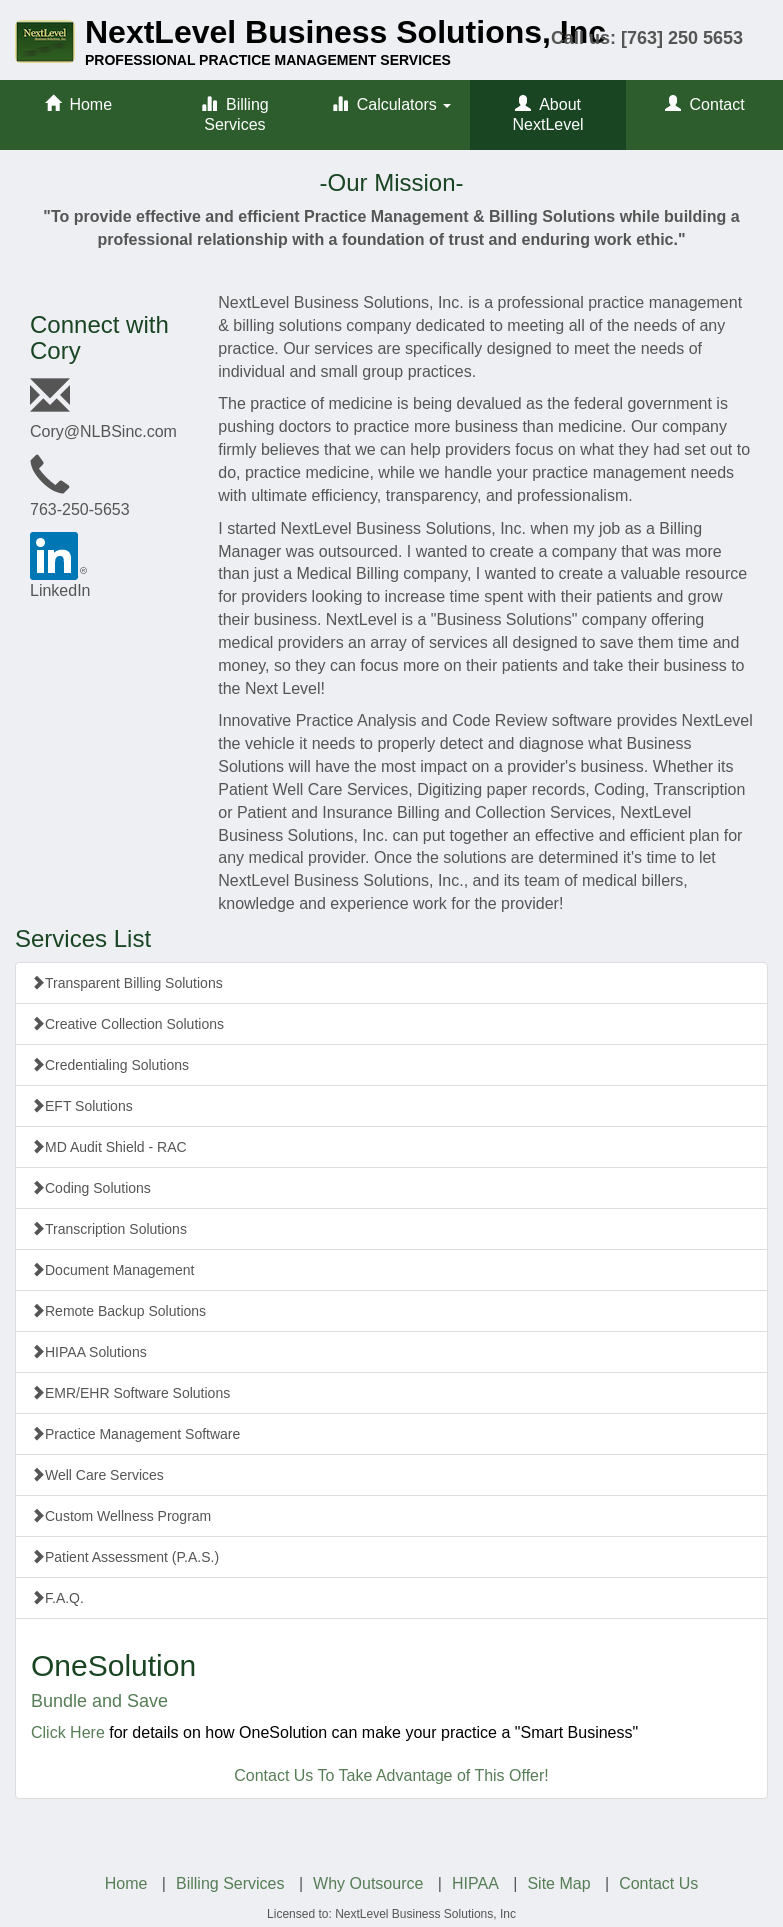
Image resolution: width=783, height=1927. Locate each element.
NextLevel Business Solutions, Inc (345, 32)
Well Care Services (97, 1475)
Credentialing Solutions (110, 1065)
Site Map (558, 1883)
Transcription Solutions (109, 1229)
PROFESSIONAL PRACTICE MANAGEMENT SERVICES (268, 60)
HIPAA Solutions (89, 1352)
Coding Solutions (91, 1188)
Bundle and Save (99, 1701)
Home (79, 104)
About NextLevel (548, 114)
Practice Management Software (135, 1434)
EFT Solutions (82, 1106)
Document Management (112, 1270)
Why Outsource (368, 1883)
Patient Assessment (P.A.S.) (125, 1557)
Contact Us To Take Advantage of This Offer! (391, 1775)
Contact (705, 104)
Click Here (68, 1732)
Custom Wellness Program (121, 1516)
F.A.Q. (57, 1598)
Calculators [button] (391, 104)
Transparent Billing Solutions (127, 983)
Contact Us (658, 1883)
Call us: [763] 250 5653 (647, 38)
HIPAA (475, 1883)
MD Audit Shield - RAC (109, 1147)
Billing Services (235, 114)
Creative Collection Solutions (127, 1024)
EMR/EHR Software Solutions (130, 1393)
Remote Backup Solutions (118, 1311)
